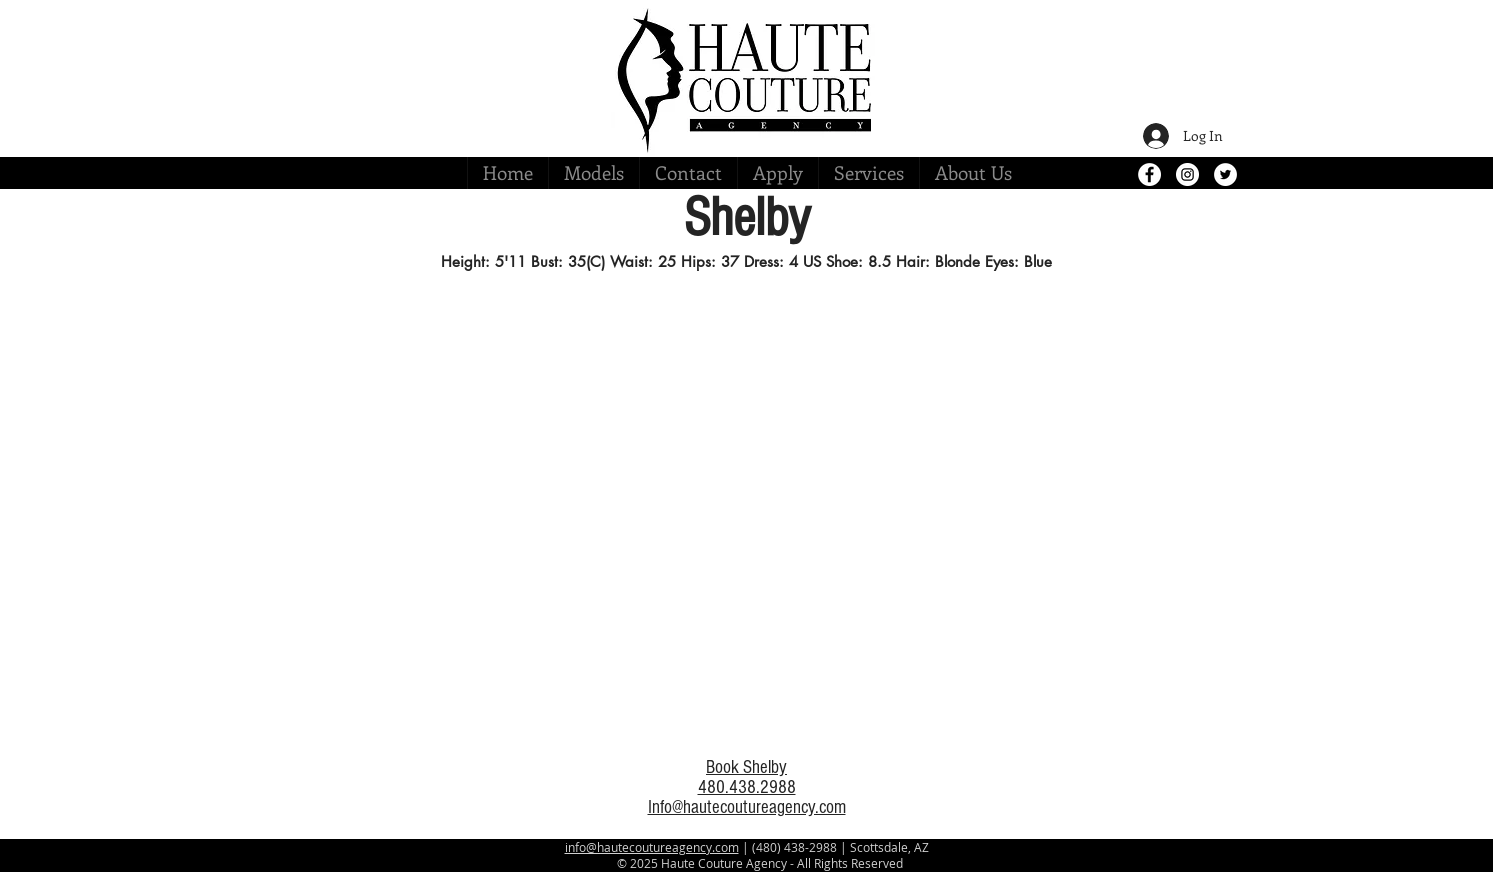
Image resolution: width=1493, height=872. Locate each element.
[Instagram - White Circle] (1187, 174)
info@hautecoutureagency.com (652, 847)
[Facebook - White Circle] (1149, 174)
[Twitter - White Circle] (1225, 174)
